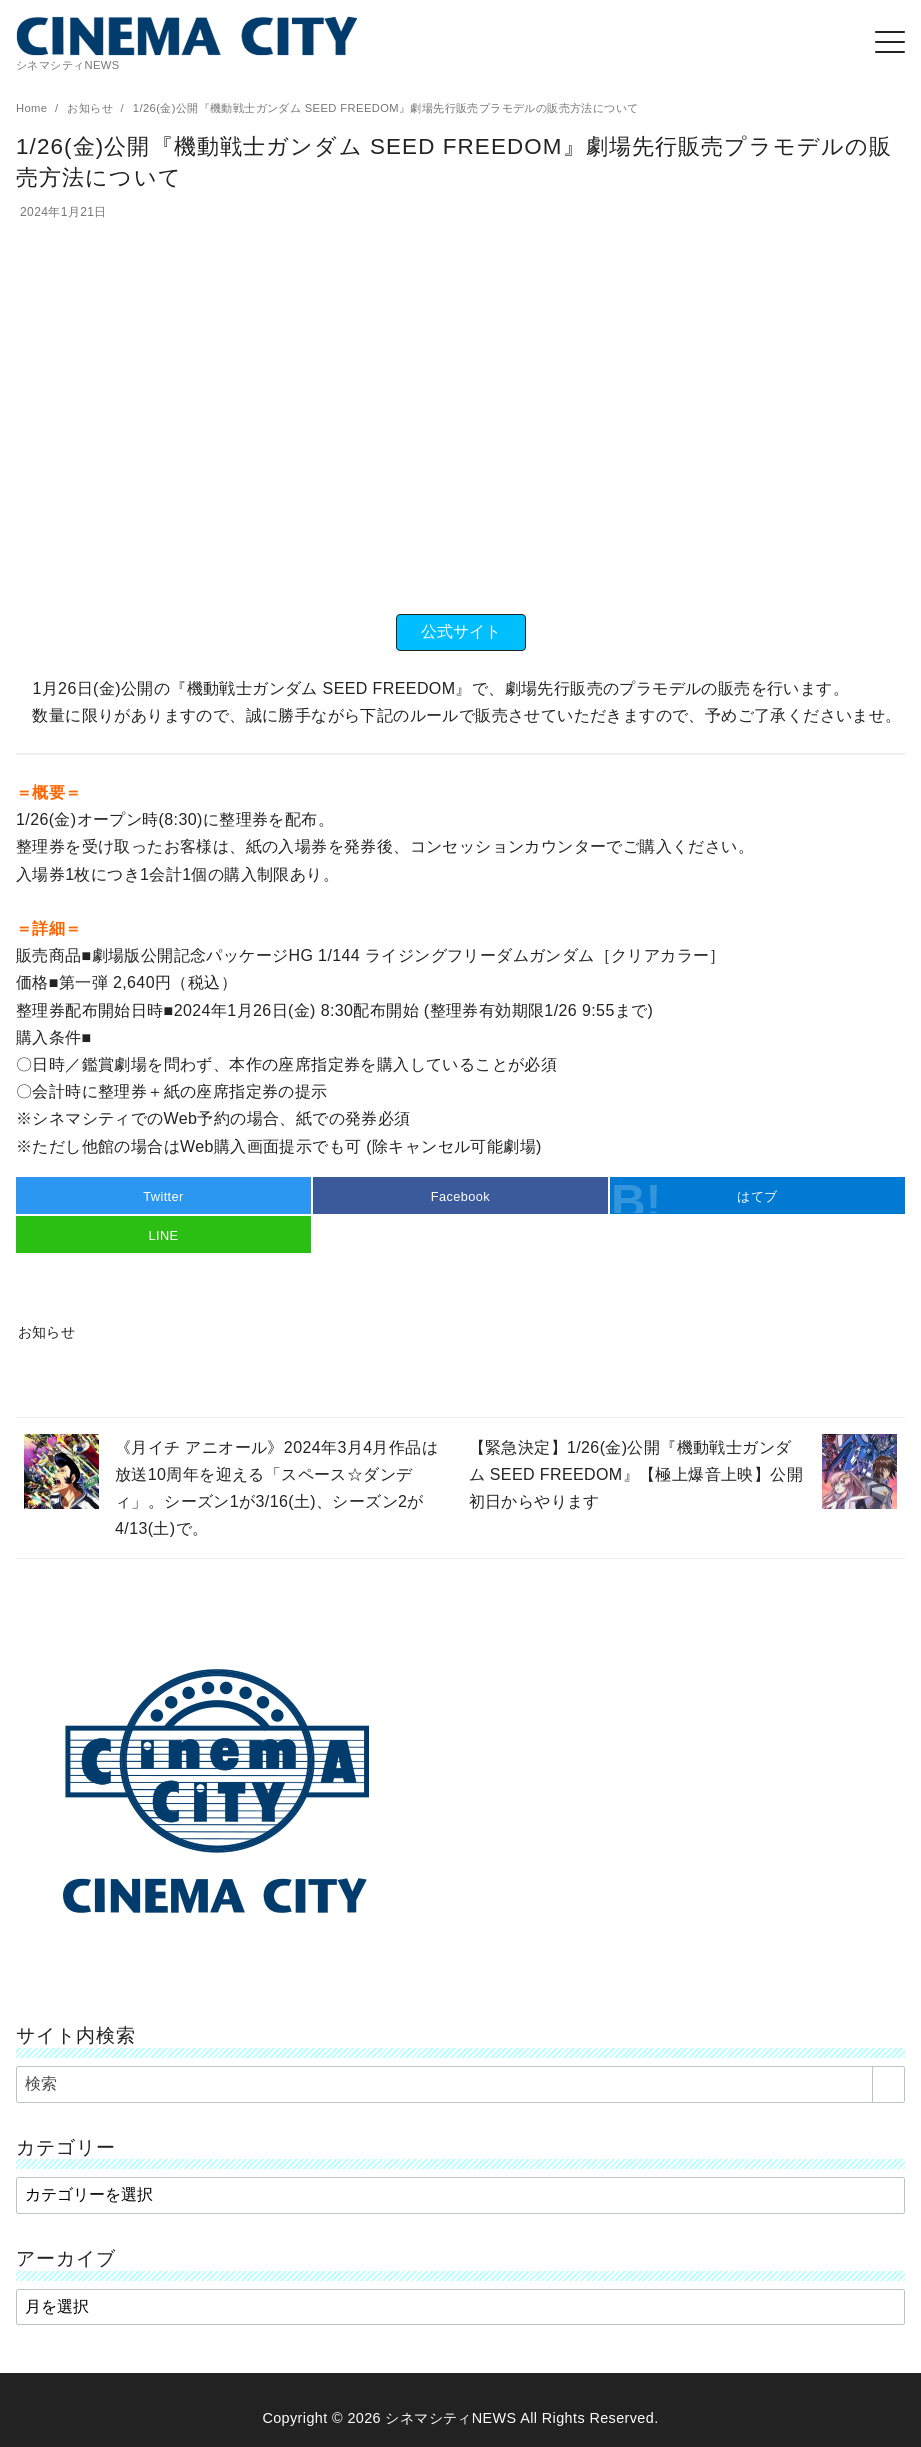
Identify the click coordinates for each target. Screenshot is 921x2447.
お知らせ (91, 108)
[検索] (460, 2084)
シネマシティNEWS (450, 2418)
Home (33, 108)
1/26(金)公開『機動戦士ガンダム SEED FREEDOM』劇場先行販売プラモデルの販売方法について (386, 108)
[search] (888, 2084)
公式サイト (461, 631)
